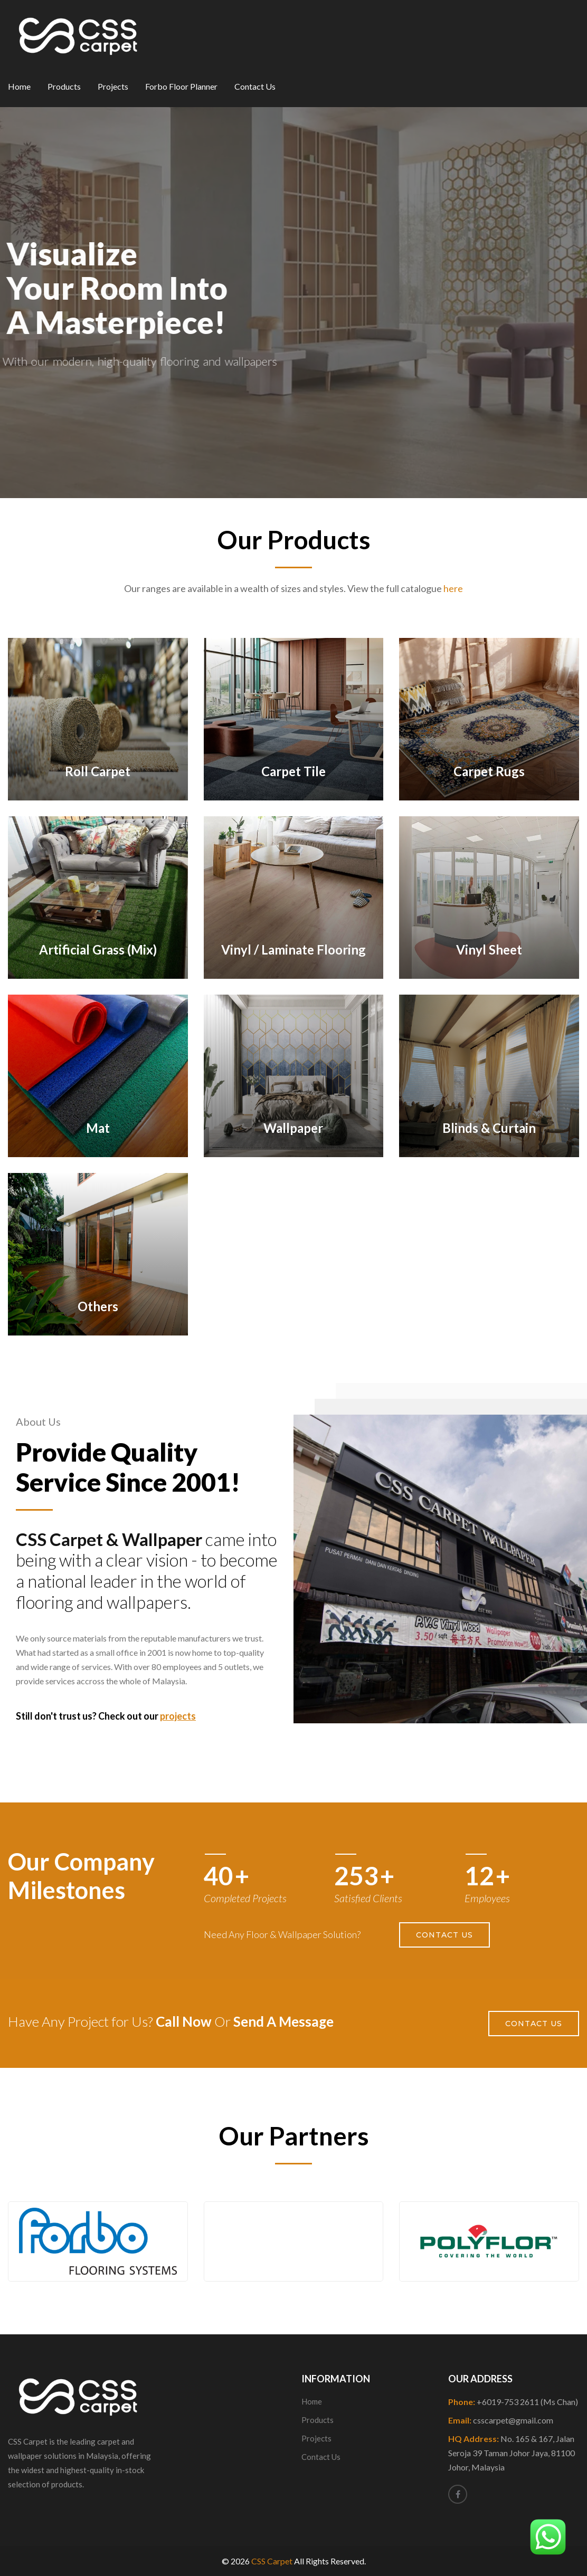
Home (19, 86)
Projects (113, 86)
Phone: (513, 2402)
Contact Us (255, 86)
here (453, 588)
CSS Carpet (271, 2561)
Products (64, 86)
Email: (500, 2420)
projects (178, 1716)
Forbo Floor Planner (181, 86)
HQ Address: (511, 2453)
